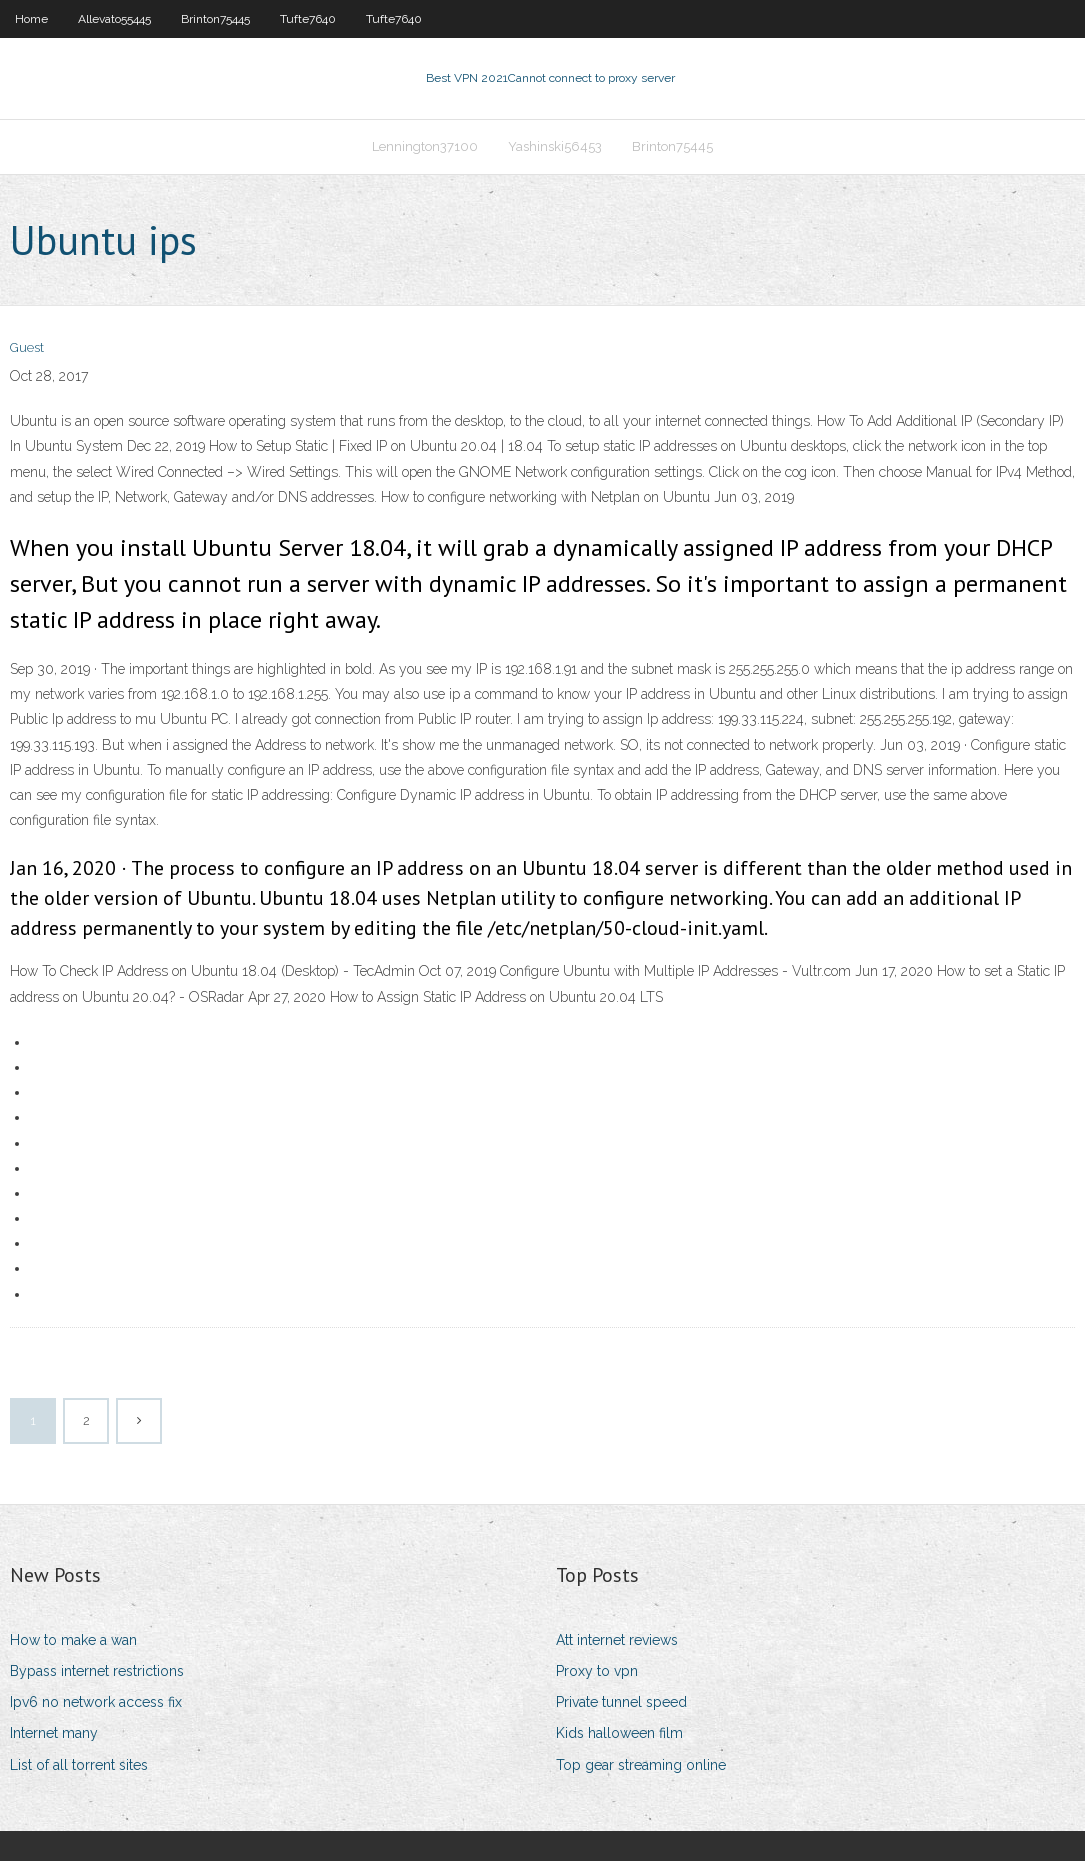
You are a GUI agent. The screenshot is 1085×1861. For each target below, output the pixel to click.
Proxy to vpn (597, 1671)
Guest (27, 347)
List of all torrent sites (79, 1765)
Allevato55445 (114, 19)
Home (31, 19)
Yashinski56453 (555, 146)
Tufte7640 (308, 19)
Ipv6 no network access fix (96, 1702)
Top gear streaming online (641, 1765)
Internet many (54, 1733)
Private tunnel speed (621, 1702)
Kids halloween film (619, 1733)
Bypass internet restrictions (97, 1671)
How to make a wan (73, 1640)
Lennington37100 (425, 146)
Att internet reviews (617, 1640)
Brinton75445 (215, 19)
